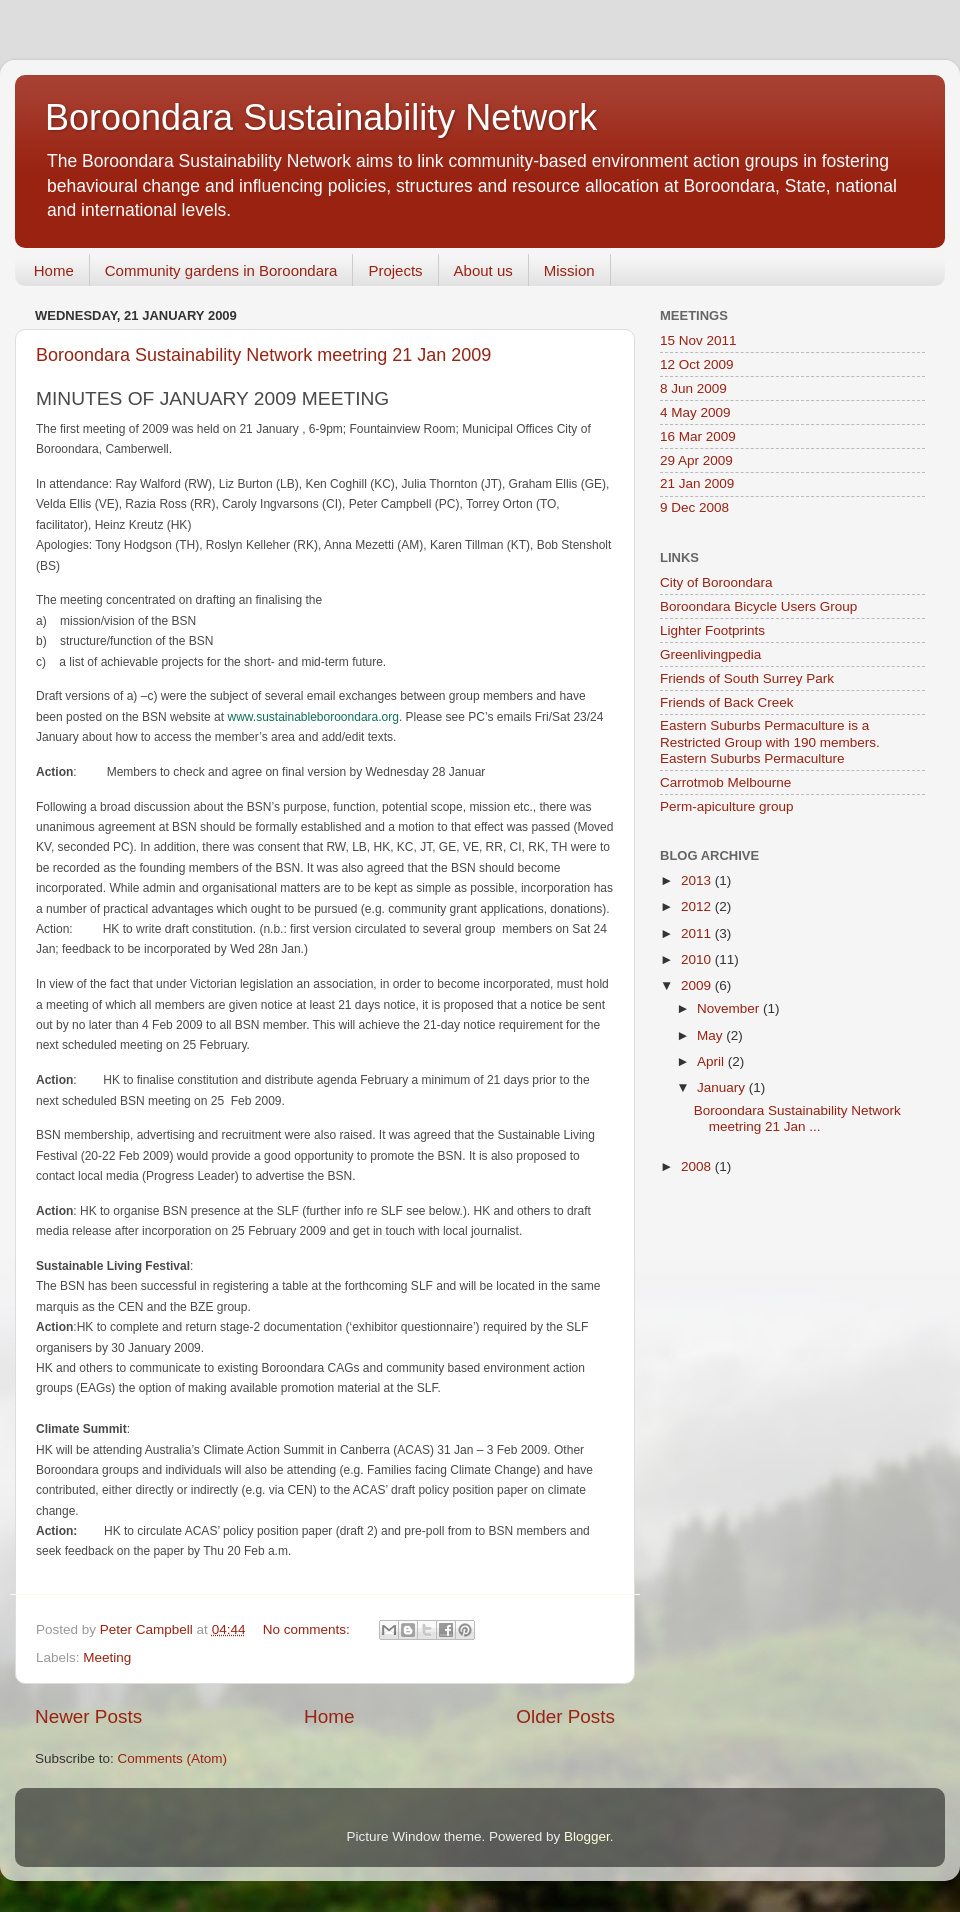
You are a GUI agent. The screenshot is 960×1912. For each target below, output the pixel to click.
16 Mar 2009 (698, 436)
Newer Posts (88, 1716)
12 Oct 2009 (697, 364)
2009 (698, 985)
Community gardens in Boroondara (221, 270)
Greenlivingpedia (710, 654)
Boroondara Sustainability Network (321, 117)
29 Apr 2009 (696, 460)
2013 (698, 880)
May (711, 1035)
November (730, 1008)
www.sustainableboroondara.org (312, 717)
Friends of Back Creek (727, 702)
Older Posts (565, 1716)
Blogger (587, 1836)
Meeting (107, 1657)
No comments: (308, 1629)
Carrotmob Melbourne (725, 782)
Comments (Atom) (173, 1758)
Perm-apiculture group (727, 806)
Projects (395, 270)
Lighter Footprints (712, 630)
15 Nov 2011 (698, 340)
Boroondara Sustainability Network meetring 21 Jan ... (797, 1118)
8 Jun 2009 (693, 388)
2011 (698, 933)
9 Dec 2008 (694, 507)
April (712, 1061)
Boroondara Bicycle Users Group (758, 606)
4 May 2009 (695, 412)
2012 (698, 906)
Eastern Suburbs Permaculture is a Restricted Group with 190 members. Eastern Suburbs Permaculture (770, 741)
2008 (698, 1166)
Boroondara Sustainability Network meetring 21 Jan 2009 (263, 355)
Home (54, 270)
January (723, 1087)
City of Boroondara (716, 582)
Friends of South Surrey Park (747, 678)
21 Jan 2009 (697, 483)
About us (483, 270)
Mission (569, 270)
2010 (698, 959)
